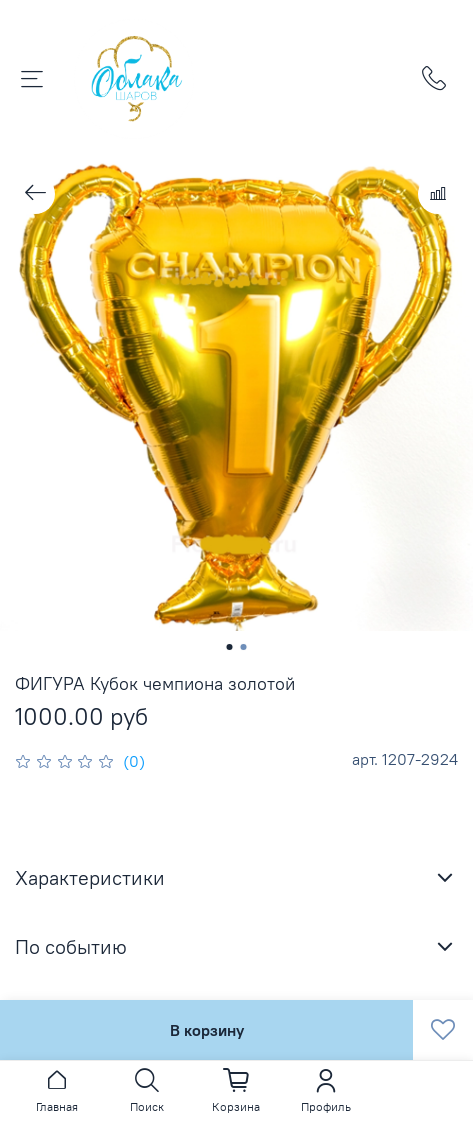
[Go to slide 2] (244, 647)
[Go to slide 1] (230, 647)
